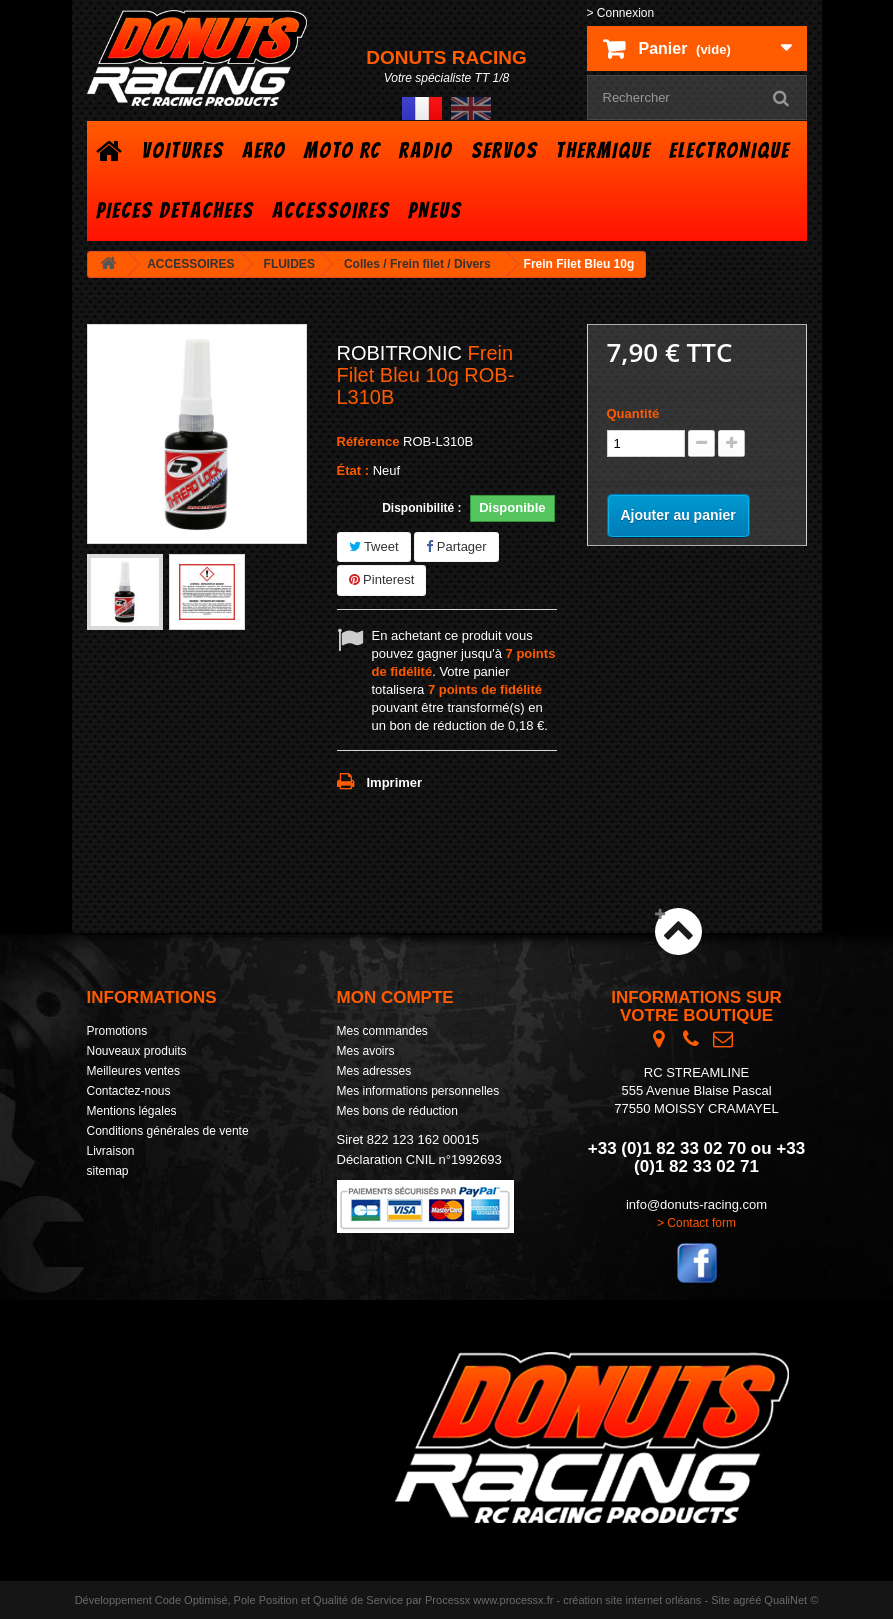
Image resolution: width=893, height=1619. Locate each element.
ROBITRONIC (400, 353)
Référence (368, 441)
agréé (747, 1600)
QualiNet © (791, 1600)
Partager (456, 546)
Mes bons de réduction (397, 1111)
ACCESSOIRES (331, 210)
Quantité (633, 413)
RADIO (426, 150)
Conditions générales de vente (168, 1131)
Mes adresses (374, 1071)
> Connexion (621, 13)
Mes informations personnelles (418, 1091)
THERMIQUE (603, 150)
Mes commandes (382, 1031)
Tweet (374, 546)
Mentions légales (132, 1111)
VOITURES (183, 150)
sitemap (108, 1171)
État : (353, 470)
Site (720, 1600)
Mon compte (395, 997)
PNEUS (435, 210)
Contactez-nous (129, 1091)
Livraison (111, 1151)
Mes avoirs (366, 1051)
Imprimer (395, 782)
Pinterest (382, 579)
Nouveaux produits (137, 1051)
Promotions (117, 1031)
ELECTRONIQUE (729, 150)
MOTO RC (342, 150)
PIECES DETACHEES (175, 210)
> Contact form (696, 1223)
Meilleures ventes (133, 1071)
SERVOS (504, 150)
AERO (264, 150)
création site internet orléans (632, 1600)
